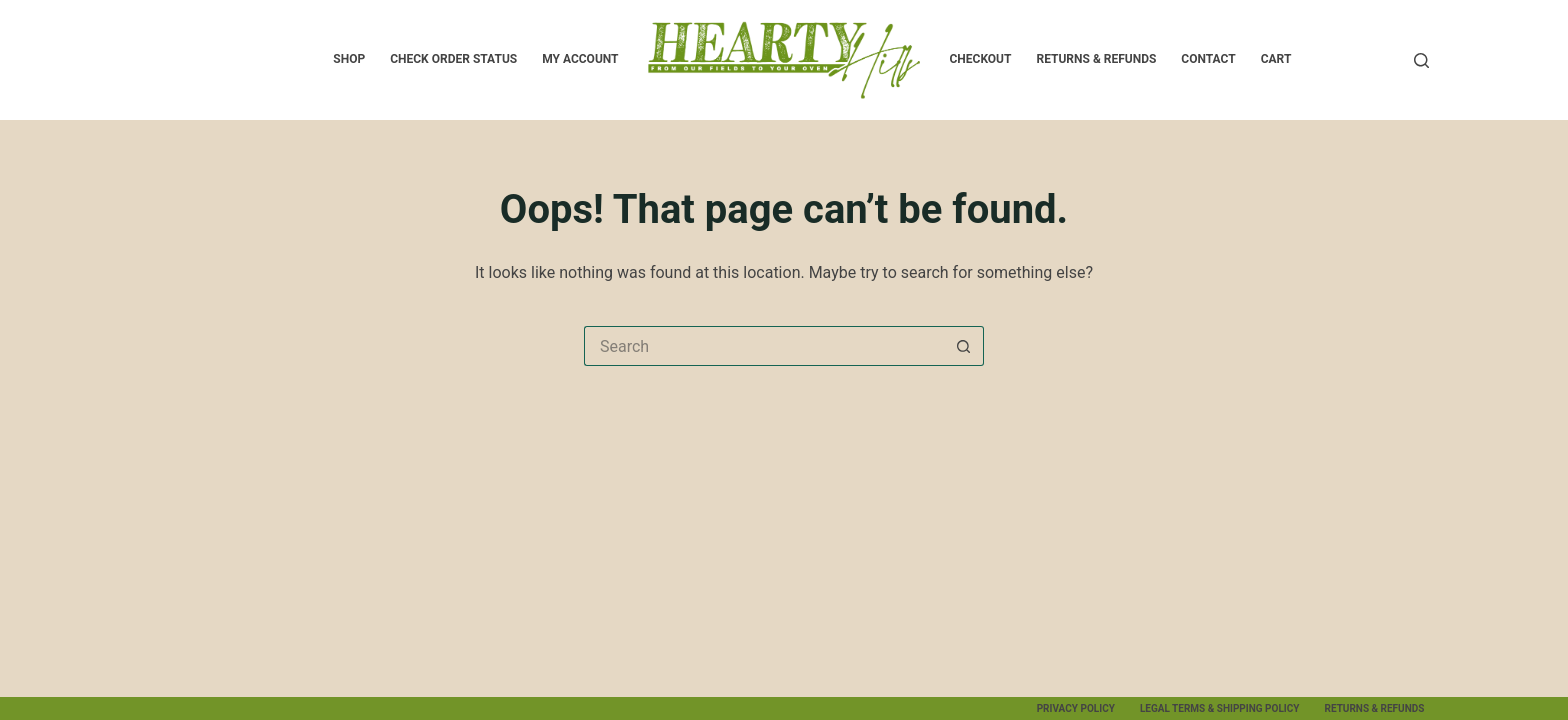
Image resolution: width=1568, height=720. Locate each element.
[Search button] (964, 346)
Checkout (980, 59)
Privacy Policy (1076, 708)
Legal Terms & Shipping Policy (1220, 708)
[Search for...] (764, 346)
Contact (1208, 59)
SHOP (349, 59)
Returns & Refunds (1096, 59)
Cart (1276, 59)
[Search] (1421, 60)
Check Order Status (453, 59)
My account (580, 59)
